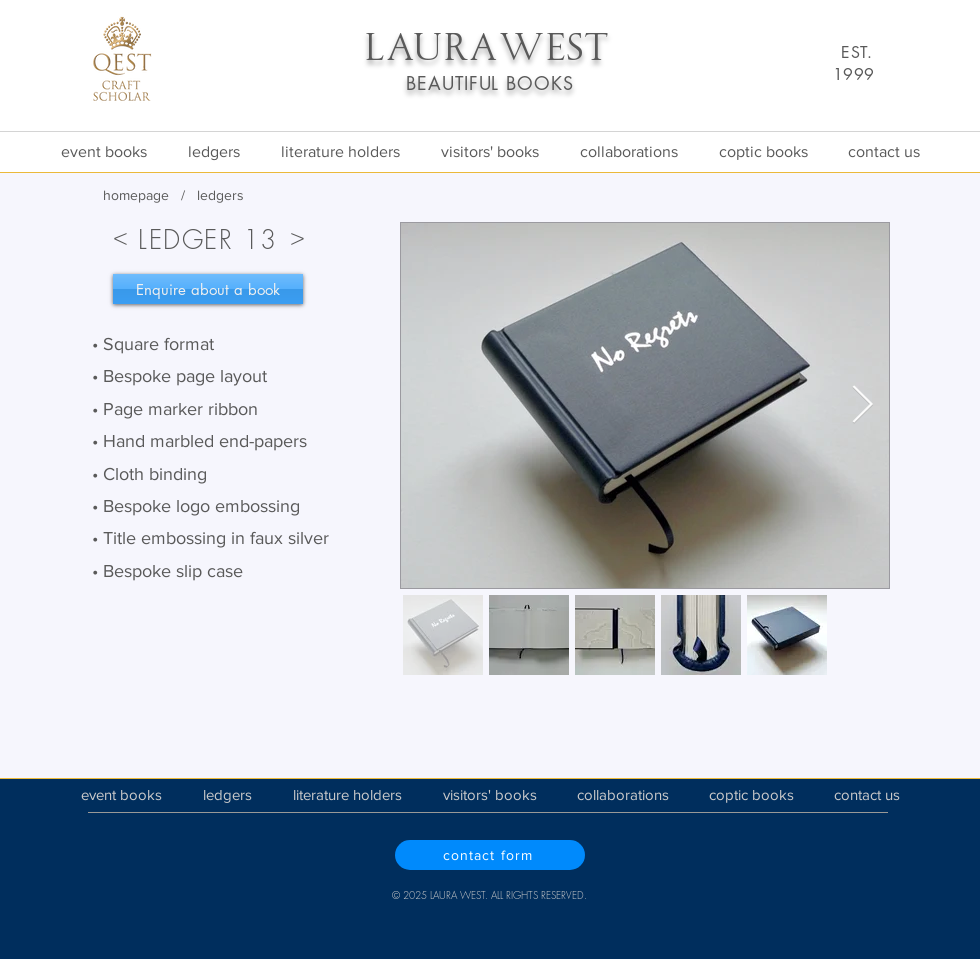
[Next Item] (862, 405)
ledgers (220, 195)
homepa (128, 195)
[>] (297, 236)
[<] (120, 236)
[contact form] (490, 855)
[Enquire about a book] (208, 289)
